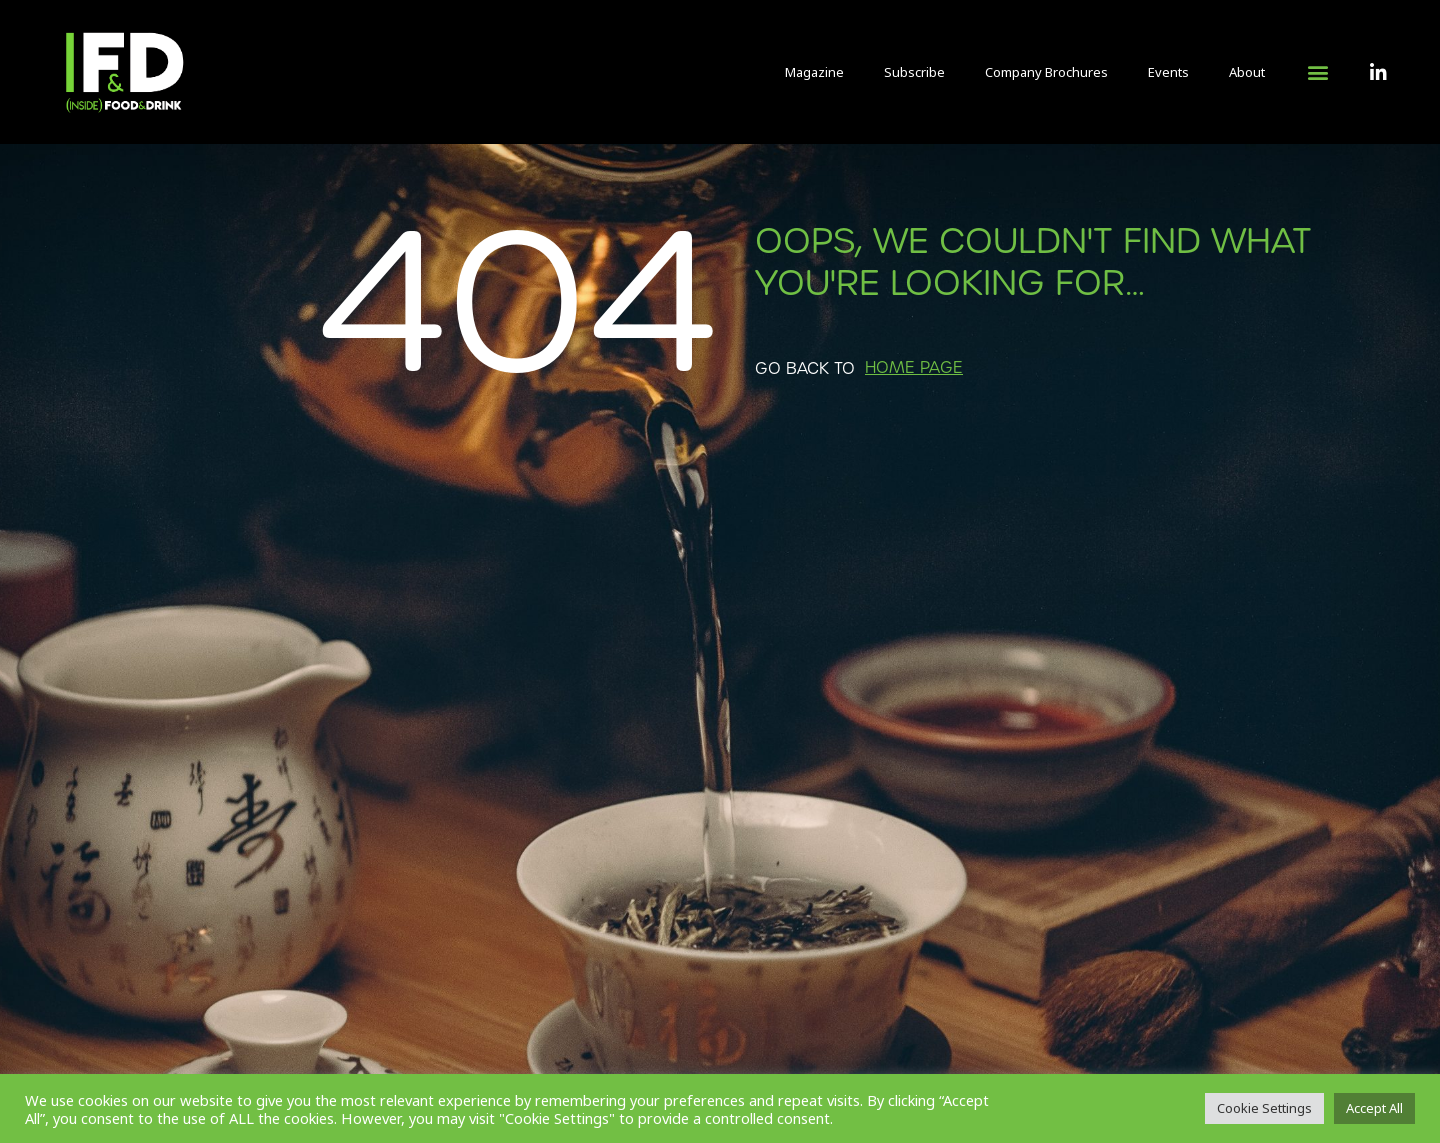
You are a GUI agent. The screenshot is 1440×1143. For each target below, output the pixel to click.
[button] (1318, 72)
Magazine (814, 72)
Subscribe (914, 72)
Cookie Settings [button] (1264, 1108)
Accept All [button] (1374, 1108)
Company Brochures (1046, 72)
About (1247, 72)
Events (1168, 72)
